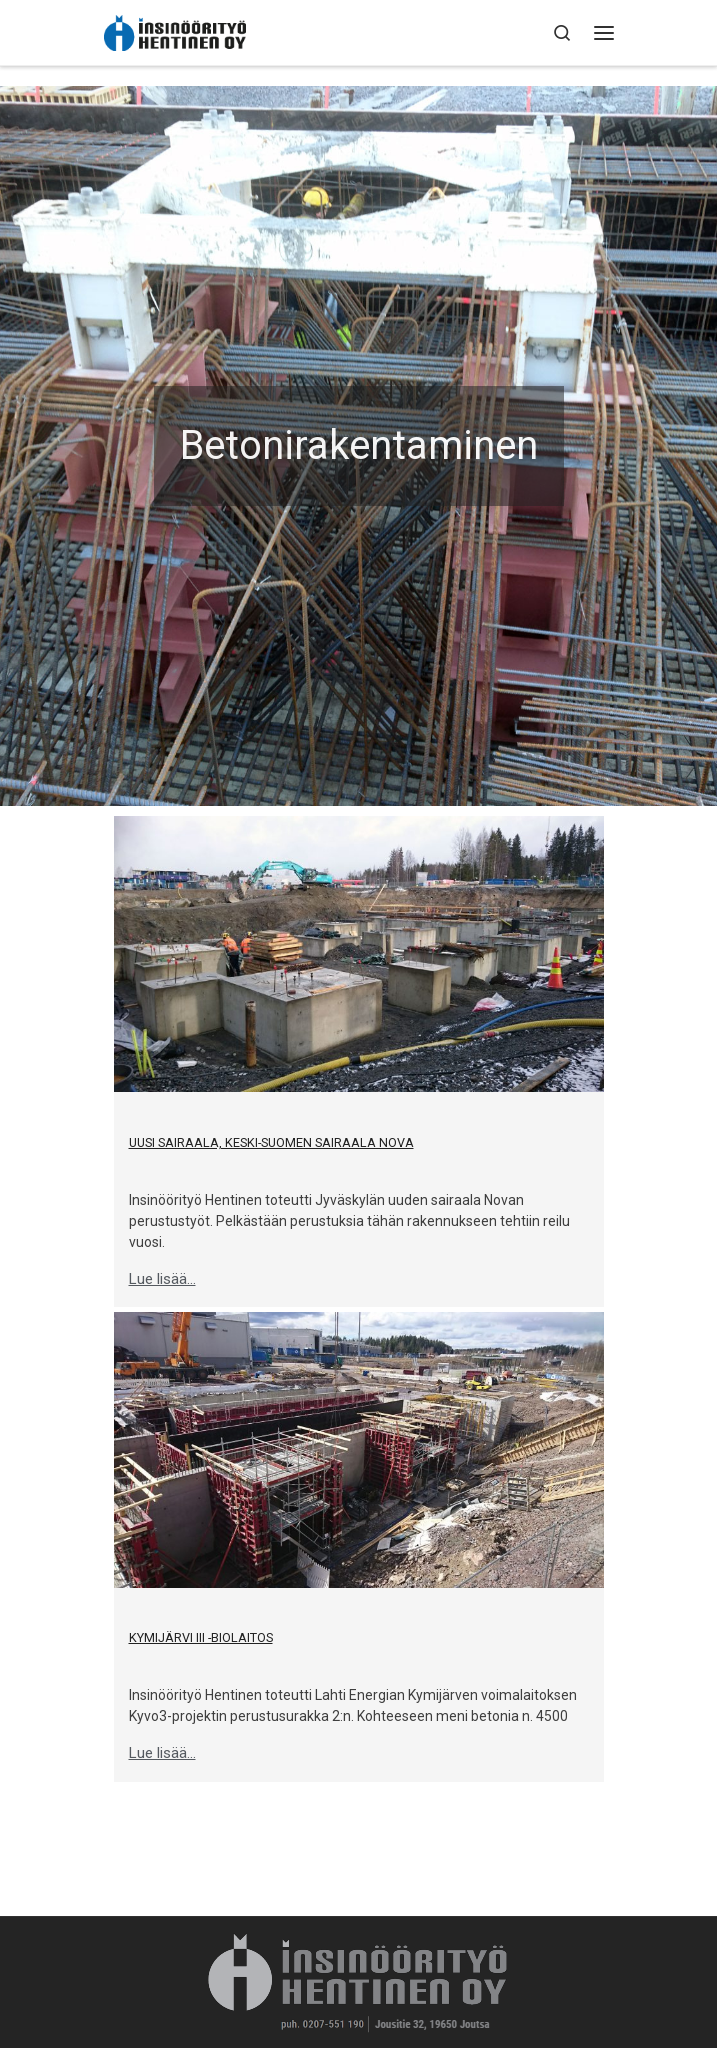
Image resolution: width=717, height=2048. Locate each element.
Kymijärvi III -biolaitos (201, 1637)
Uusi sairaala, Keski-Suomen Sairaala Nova (271, 1142)
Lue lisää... (162, 1279)
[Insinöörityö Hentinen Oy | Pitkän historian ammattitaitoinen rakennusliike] (175, 32)
